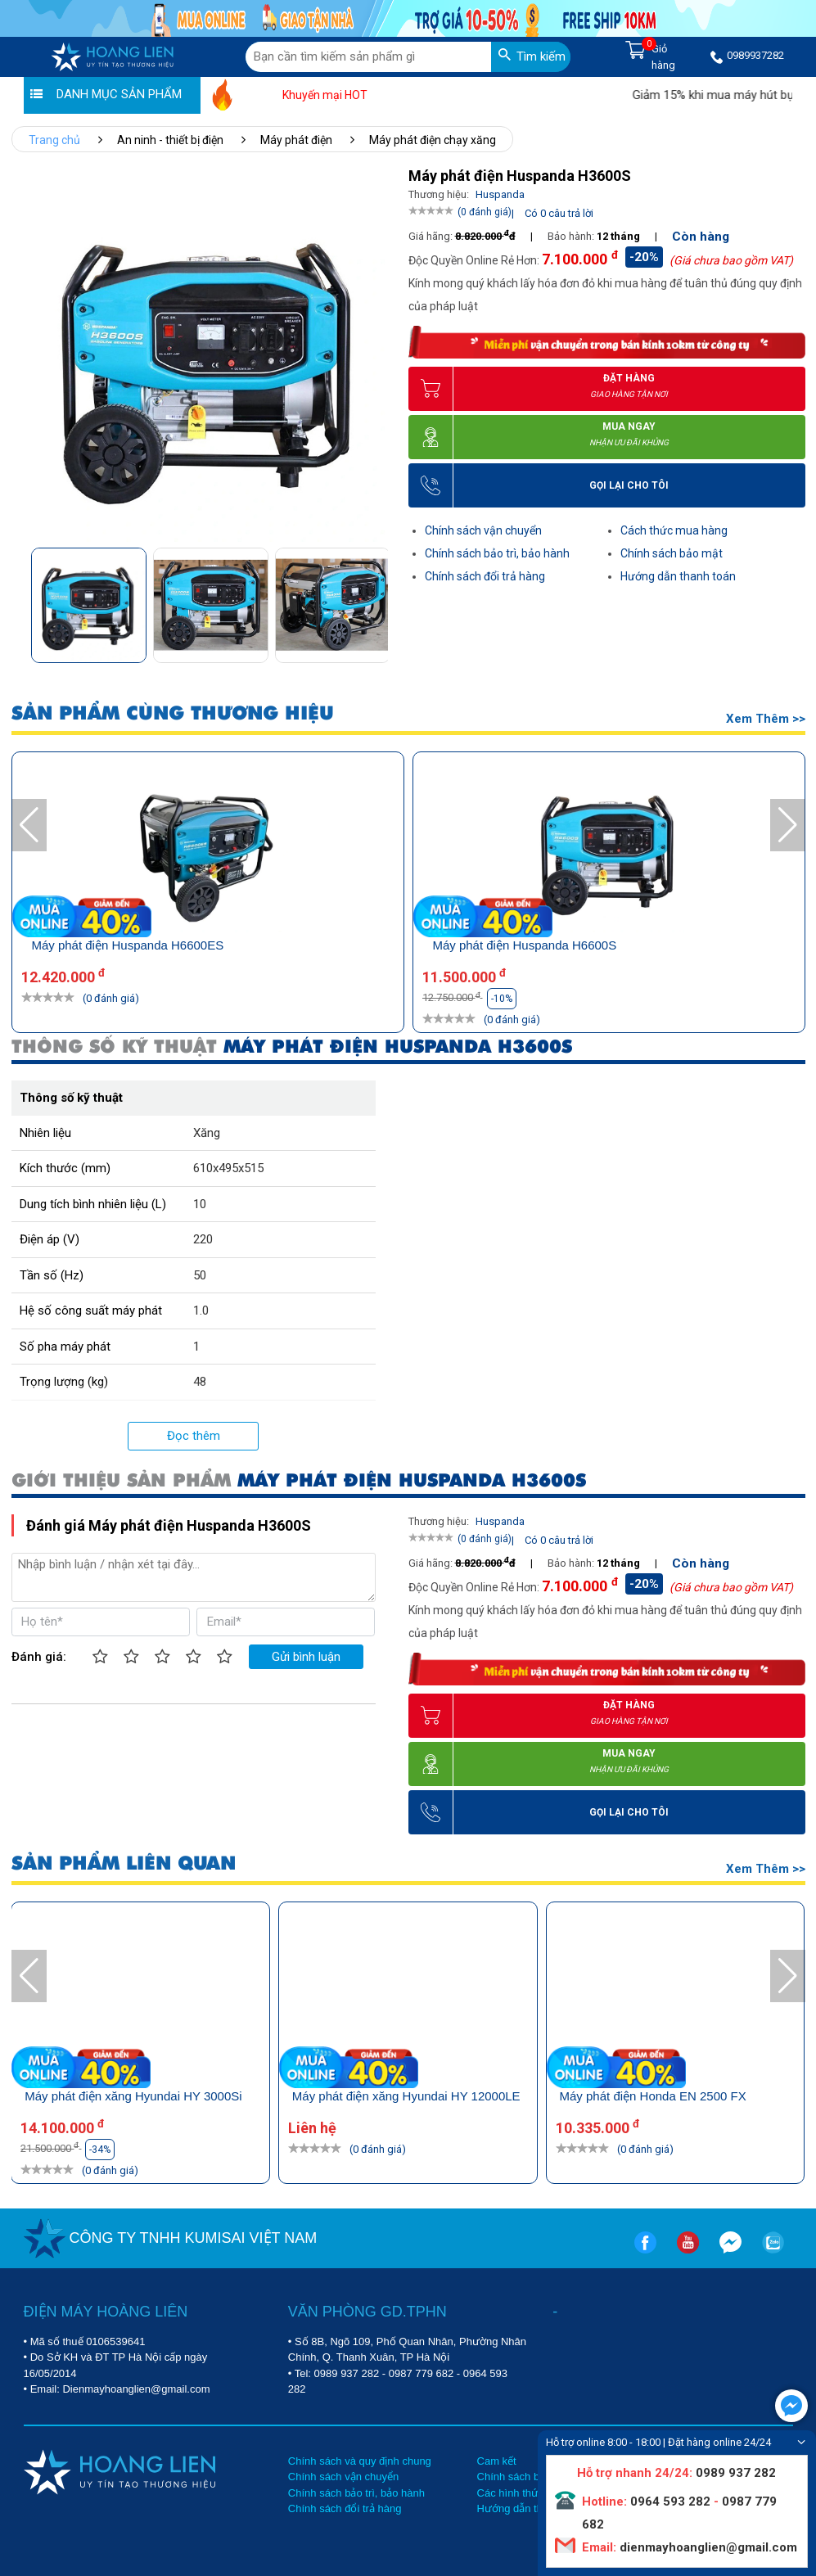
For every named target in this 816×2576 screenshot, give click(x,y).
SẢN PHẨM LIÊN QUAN (123, 1863)
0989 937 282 (347, 2373)
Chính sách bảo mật (671, 553)
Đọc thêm (193, 1435)
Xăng (206, 1133)
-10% (399, 998)
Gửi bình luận (306, 1656)
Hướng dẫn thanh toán (678, 576)
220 (203, 1239)
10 (199, 1204)
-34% (99, 2149)
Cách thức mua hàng (674, 530)
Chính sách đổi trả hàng (485, 576)
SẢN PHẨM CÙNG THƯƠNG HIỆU (172, 713)
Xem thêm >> (765, 718)
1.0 (201, 1310)
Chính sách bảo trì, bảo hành (497, 553)
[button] (374, 599)
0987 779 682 (421, 2373)
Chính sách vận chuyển (483, 530)
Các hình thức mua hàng (535, 2493)
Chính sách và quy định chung (359, 2461)
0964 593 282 (670, 2501)
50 (199, 1275)
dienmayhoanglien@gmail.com (706, 2547)
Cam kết (496, 2461)
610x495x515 (228, 1168)
